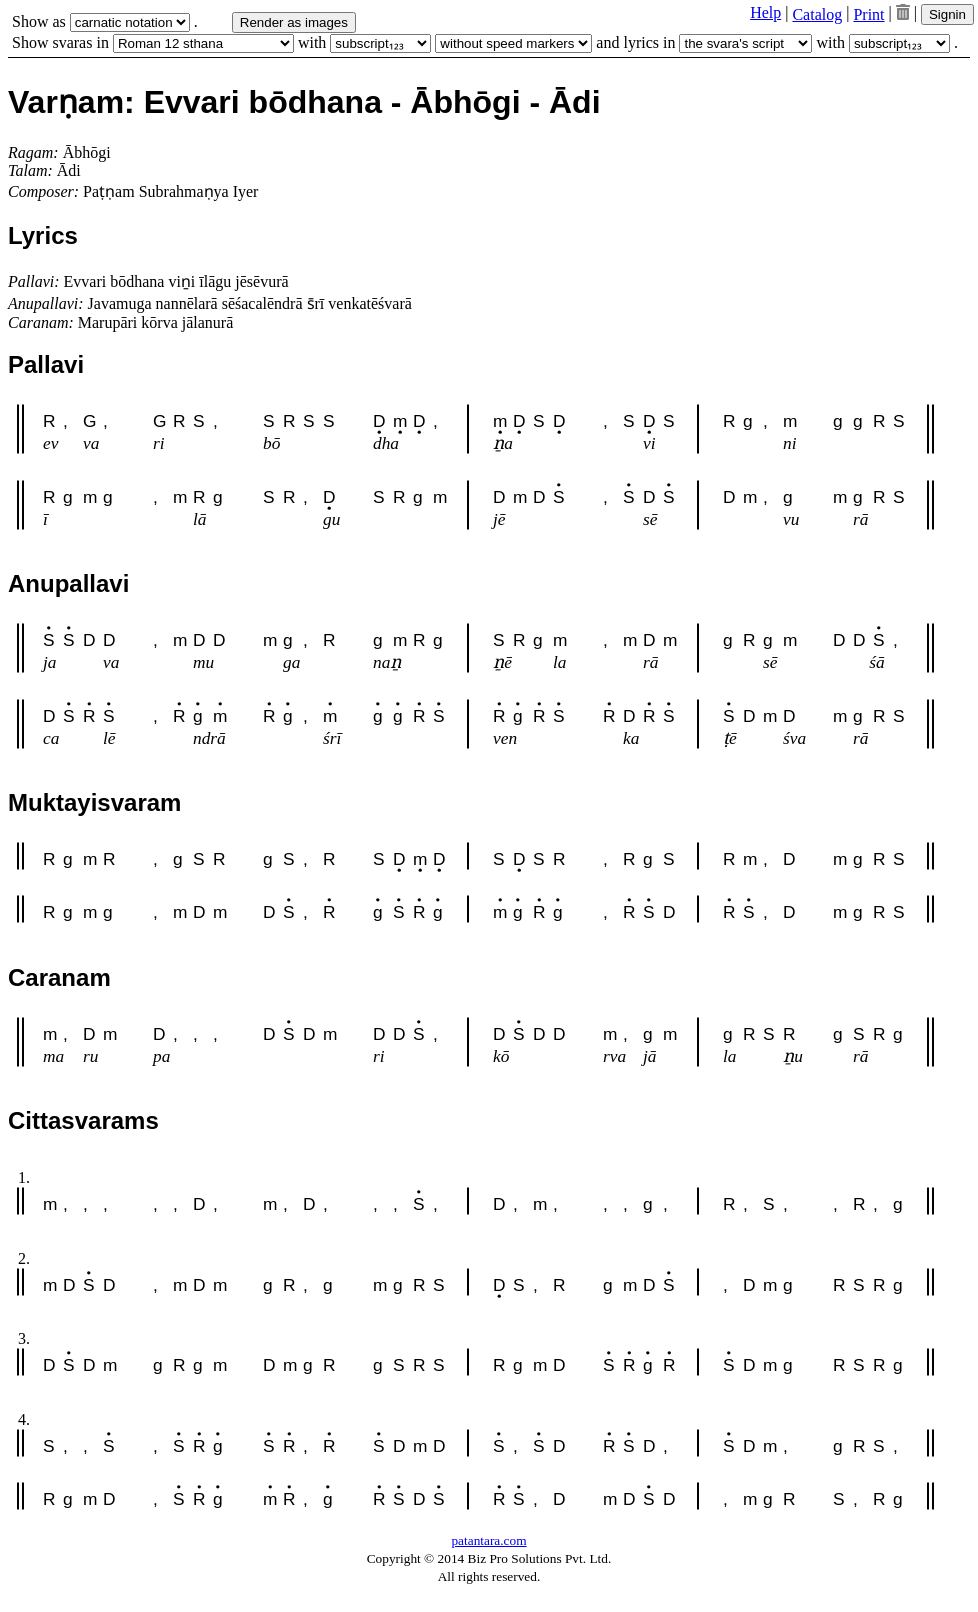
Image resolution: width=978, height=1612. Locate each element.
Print (868, 14)
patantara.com (488, 1540)
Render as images (294, 22)
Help (765, 12)
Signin (947, 14)
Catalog (817, 14)
